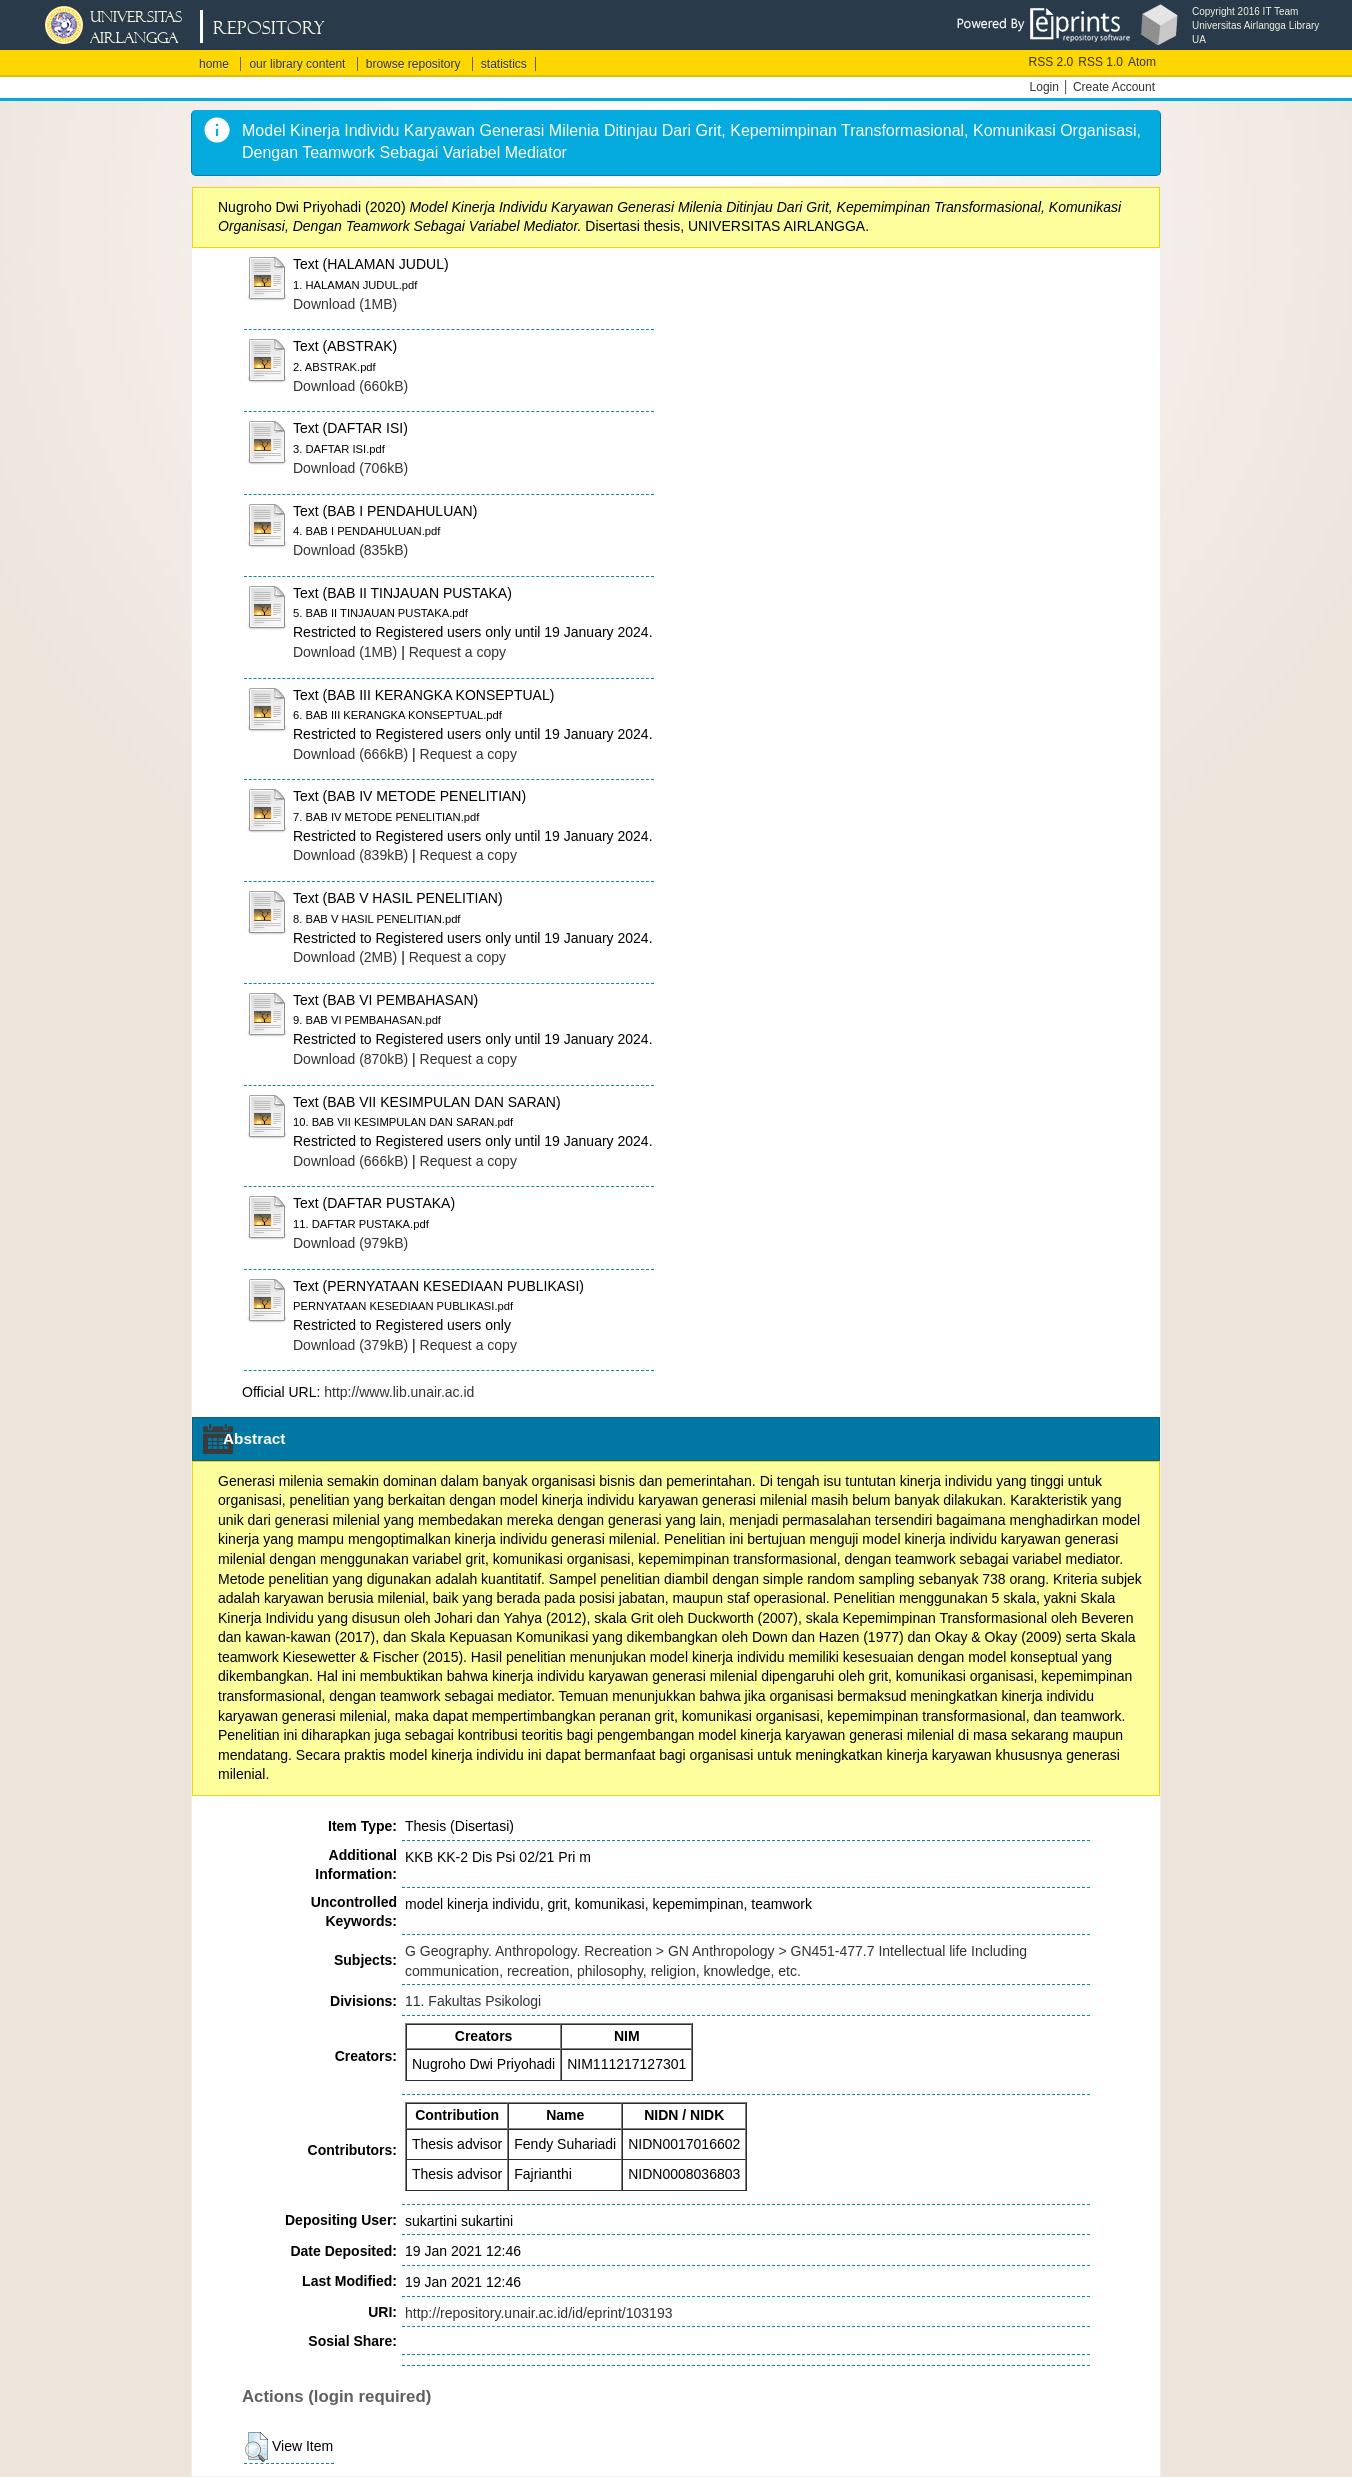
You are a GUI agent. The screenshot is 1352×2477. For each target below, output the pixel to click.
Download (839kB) (350, 855)
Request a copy (457, 652)
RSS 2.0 (1051, 62)
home (214, 64)
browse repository (413, 64)
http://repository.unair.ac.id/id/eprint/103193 (538, 2313)
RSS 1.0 (1100, 62)
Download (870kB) (350, 1059)
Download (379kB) (350, 1345)
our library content (297, 64)
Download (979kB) (350, 1243)
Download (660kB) (350, 386)
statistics (504, 64)
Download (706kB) (350, 468)
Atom (1142, 62)
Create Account (1114, 87)
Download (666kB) (350, 754)
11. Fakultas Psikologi (473, 2001)
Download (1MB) (345, 304)
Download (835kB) (350, 550)
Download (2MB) (345, 957)
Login (1044, 87)
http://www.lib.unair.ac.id (399, 1392)
